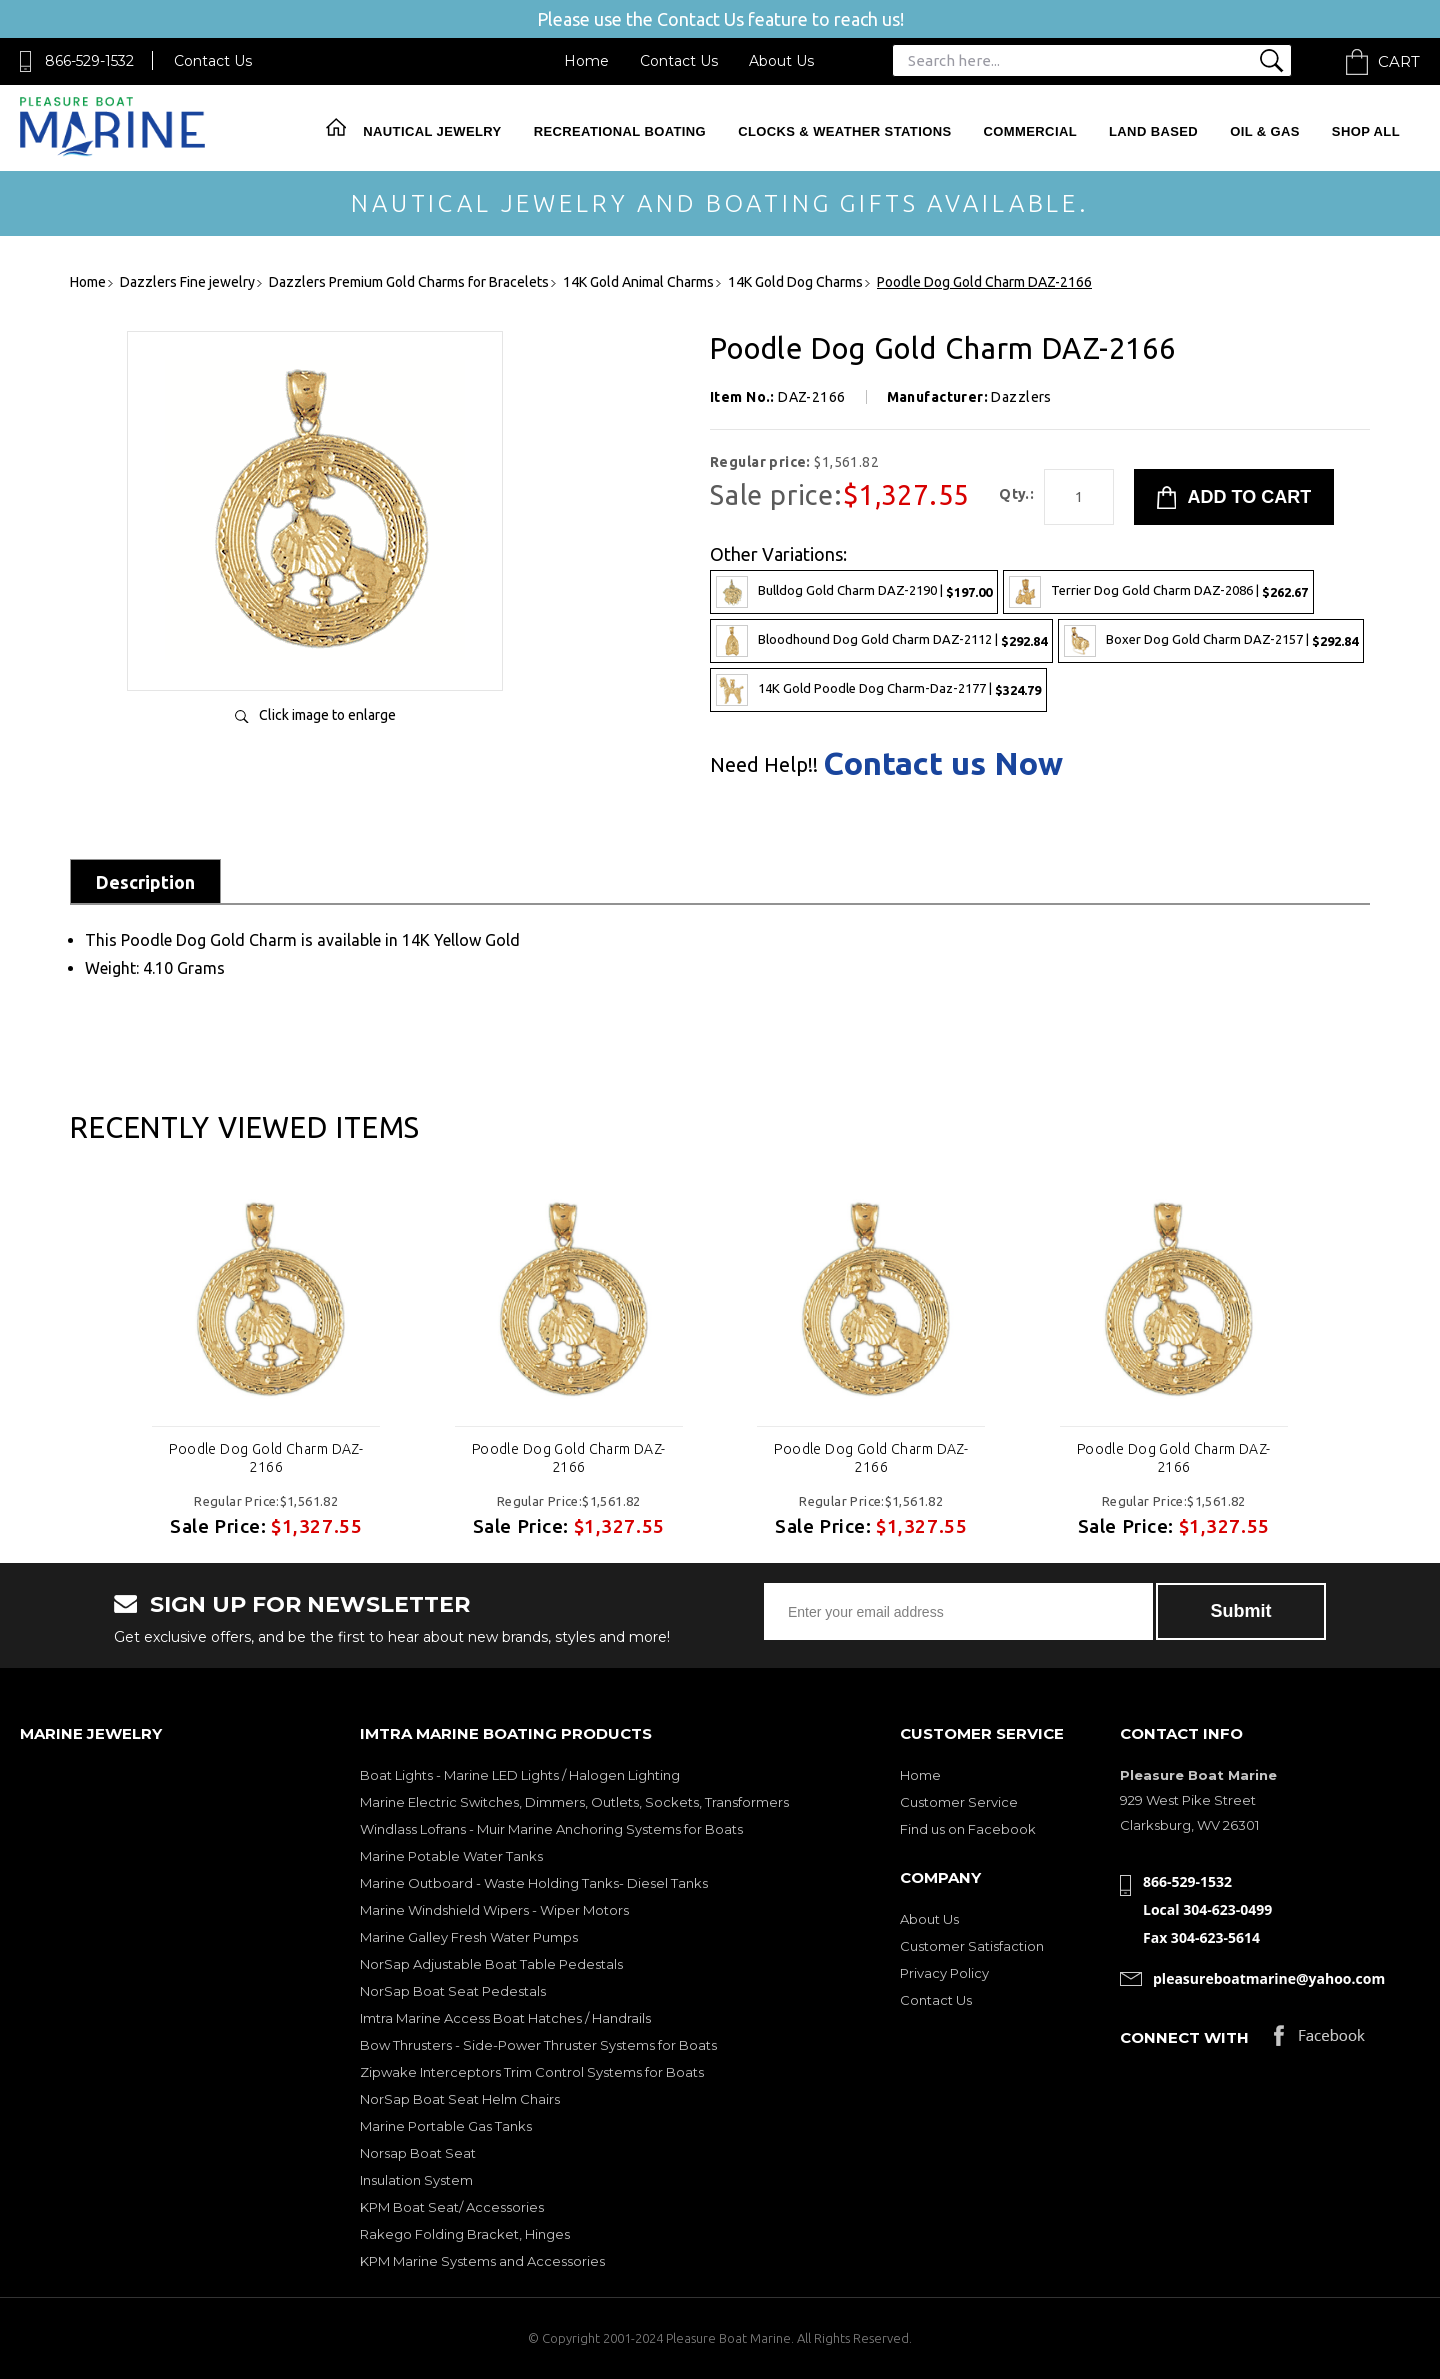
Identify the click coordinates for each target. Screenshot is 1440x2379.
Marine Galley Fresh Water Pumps (469, 1937)
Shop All (1366, 131)
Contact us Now (943, 763)
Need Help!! (764, 765)
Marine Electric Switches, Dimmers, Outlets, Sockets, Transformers (574, 1802)
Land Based (1153, 131)
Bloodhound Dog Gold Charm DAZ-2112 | (881, 641)
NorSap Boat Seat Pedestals (453, 1991)
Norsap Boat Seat (418, 2153)
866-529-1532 (89, 61)
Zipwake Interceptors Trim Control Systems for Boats (532, 2072)
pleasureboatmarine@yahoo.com (1269, 1978)
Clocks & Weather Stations (844, 131)
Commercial (1030, 131)
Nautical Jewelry (432, 131)
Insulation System (416, 2180)
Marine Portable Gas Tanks (446, 2126)
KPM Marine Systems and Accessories (482, 2261)
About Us (781, 61)
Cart (1399, 61)
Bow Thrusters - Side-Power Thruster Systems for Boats (538, 2045)
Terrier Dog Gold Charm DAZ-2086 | (1158, 592)
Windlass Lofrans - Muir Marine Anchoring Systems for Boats (551, 1829)
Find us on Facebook (968, 1829)
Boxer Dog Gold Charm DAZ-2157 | (1211, 641)
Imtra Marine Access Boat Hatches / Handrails (505, 2018)
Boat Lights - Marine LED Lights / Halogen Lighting (520, 1775)
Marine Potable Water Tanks (451, 1856)
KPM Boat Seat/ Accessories (452, 2207)
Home (586, 61)
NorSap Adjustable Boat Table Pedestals (491, 1964)
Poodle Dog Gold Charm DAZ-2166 (266, 1458)
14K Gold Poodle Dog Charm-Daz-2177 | (878, 690)
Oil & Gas (1265, 131)
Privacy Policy (944, 1973)
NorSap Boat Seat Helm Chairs (460, 2099)
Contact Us (213, 61)
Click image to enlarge (327, 715)
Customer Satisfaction (972, 1946)
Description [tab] (145, 882)
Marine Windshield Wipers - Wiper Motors (494, 1910)
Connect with (1184, 2037)
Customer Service (959, 1802)
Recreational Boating (620, 131)
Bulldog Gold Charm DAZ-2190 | (854, 592)
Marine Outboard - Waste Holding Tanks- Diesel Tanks (534, 1883)
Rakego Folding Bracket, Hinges (465, 2234)
